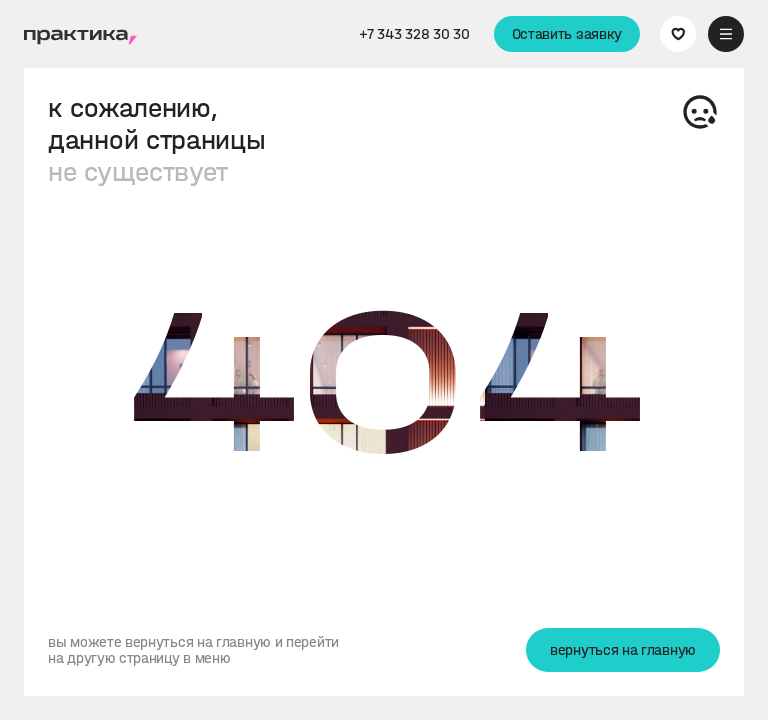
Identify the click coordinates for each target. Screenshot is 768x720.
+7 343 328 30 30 (414, 34)
